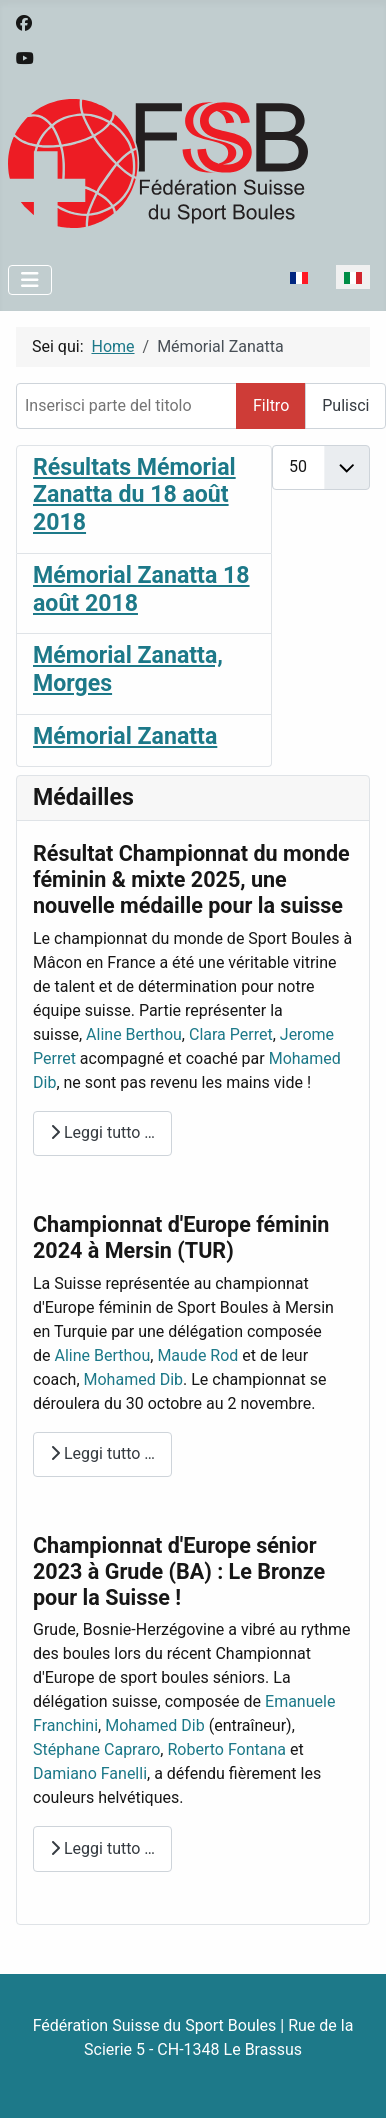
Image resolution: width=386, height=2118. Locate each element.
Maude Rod (197, 1355)
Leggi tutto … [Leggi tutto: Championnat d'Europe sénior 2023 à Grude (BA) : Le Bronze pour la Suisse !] (102, 1848)
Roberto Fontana (226, 1749)
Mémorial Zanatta (125, 736)
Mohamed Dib (134, 1379)
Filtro (271, 405)
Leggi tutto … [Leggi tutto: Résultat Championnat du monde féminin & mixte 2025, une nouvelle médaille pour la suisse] (102, 1132)
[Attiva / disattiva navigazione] (30, 280)
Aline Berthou (134, 1034)
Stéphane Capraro (96, 1749)
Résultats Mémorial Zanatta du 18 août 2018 (134, 495)
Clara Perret (231, 1034)
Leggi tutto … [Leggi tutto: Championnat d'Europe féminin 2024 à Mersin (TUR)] (102, 1453)
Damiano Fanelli (90, 1773)
